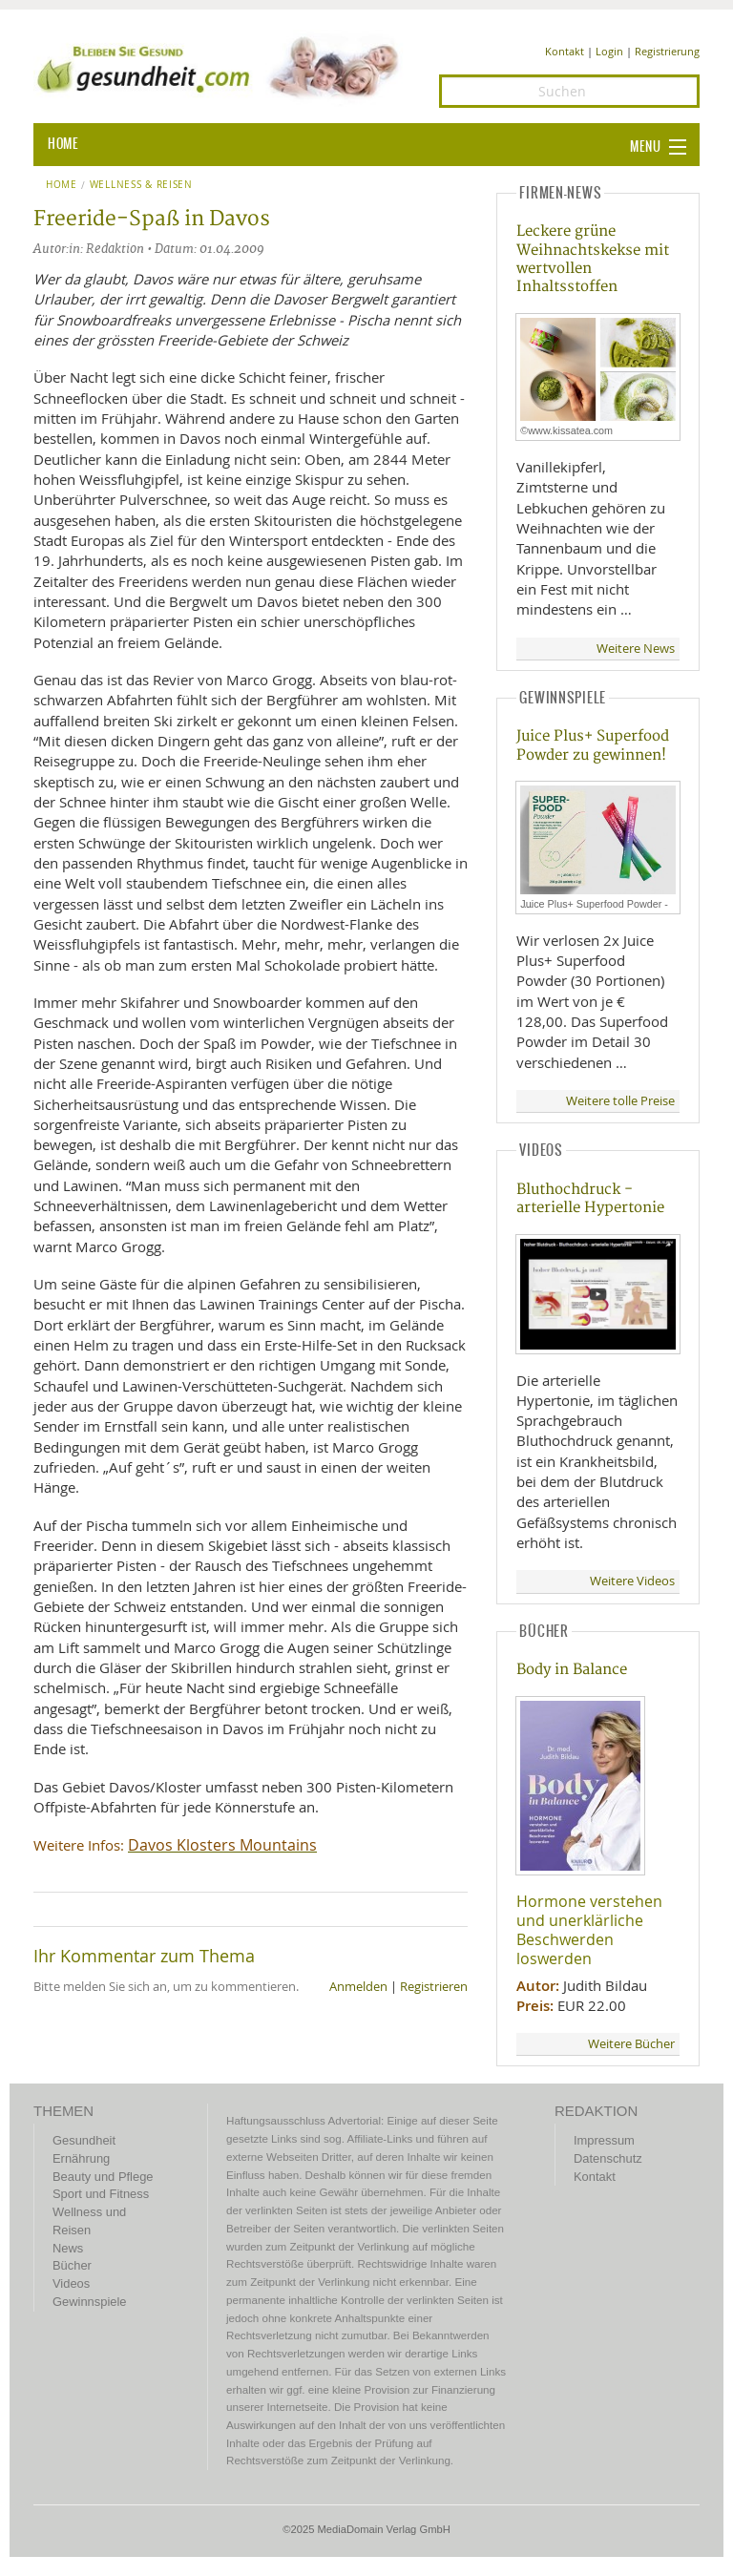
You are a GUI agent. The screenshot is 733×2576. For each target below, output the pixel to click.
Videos (71, 2283)
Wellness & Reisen (141, 185)
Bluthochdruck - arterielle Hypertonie (590, 1199)
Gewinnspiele (89, 2301)
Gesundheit (83, 2140)
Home (61, 185)
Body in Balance (571, 1670)
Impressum (604, 2140)
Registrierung (667, 51)
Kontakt (564, 51)
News (67, 2248)
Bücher (72, 2265)
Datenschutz (608, 2158)
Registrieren (434, 1987)
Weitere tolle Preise (620, 1101)
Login (609, 51)
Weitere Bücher (631, 2044)
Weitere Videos (632, 1581)
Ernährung (81, 2158)
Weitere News (636, 648)
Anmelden (358, 1987)
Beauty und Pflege (102, 2176)
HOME (63, 144)
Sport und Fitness (100, 2194)
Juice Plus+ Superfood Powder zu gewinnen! (592, 745)
